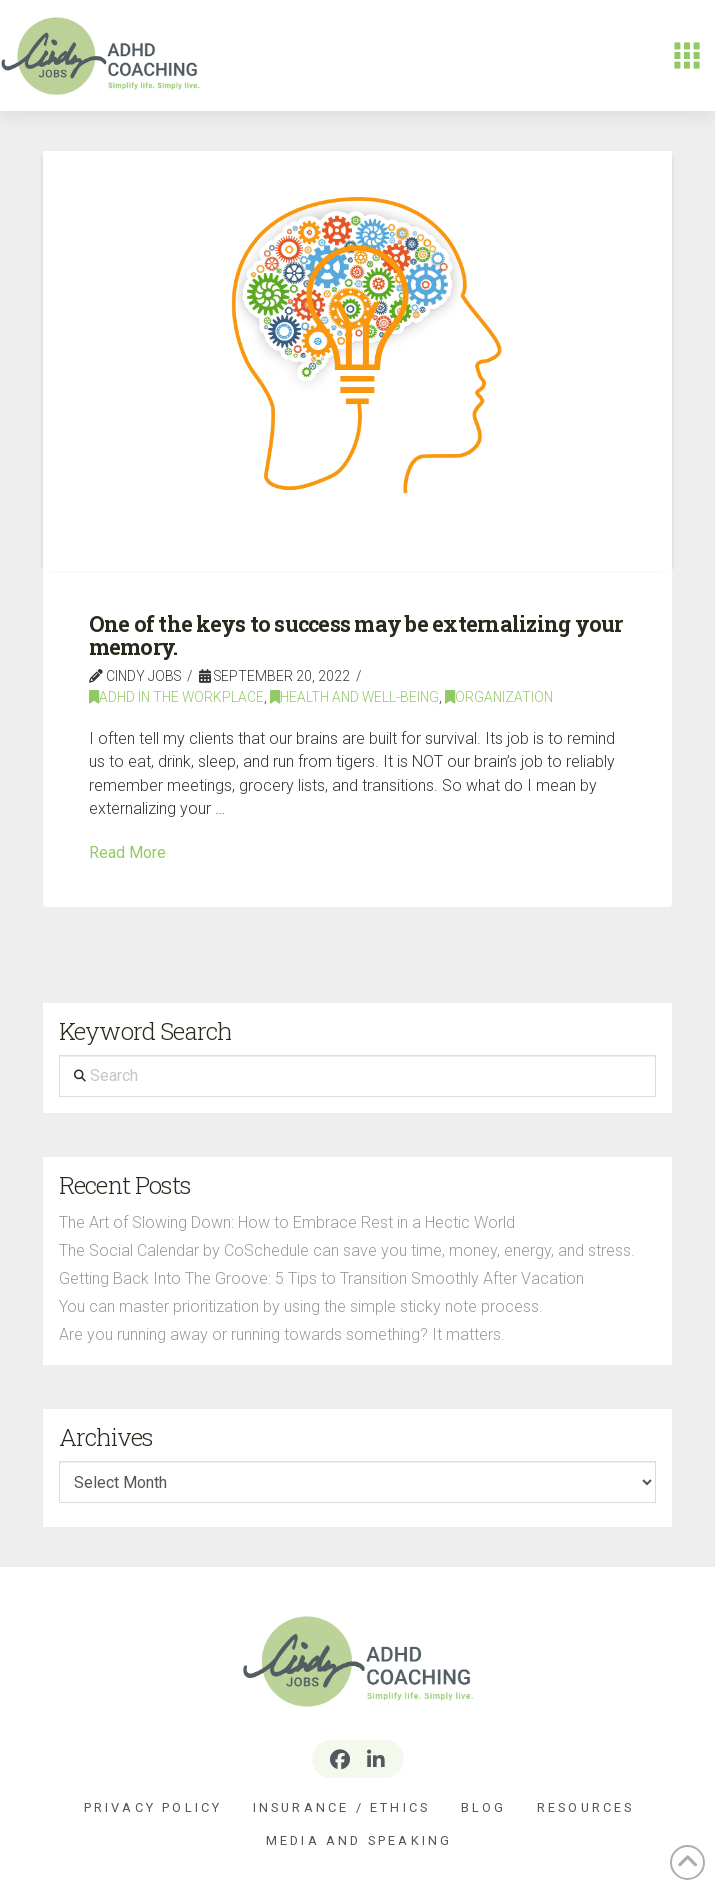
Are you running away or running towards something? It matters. (282, 1334)
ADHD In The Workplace (176, 697)
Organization (499, 697)
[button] (687, 56)
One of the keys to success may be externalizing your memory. (356, 635)
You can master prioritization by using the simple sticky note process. (301, 1306)
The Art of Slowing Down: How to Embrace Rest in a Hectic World (287, 1222)
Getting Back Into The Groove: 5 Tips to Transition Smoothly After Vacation (321, 1278)
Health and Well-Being (354, 697)
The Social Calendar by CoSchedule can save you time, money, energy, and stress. (347, 1250)
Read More (127, 852)
